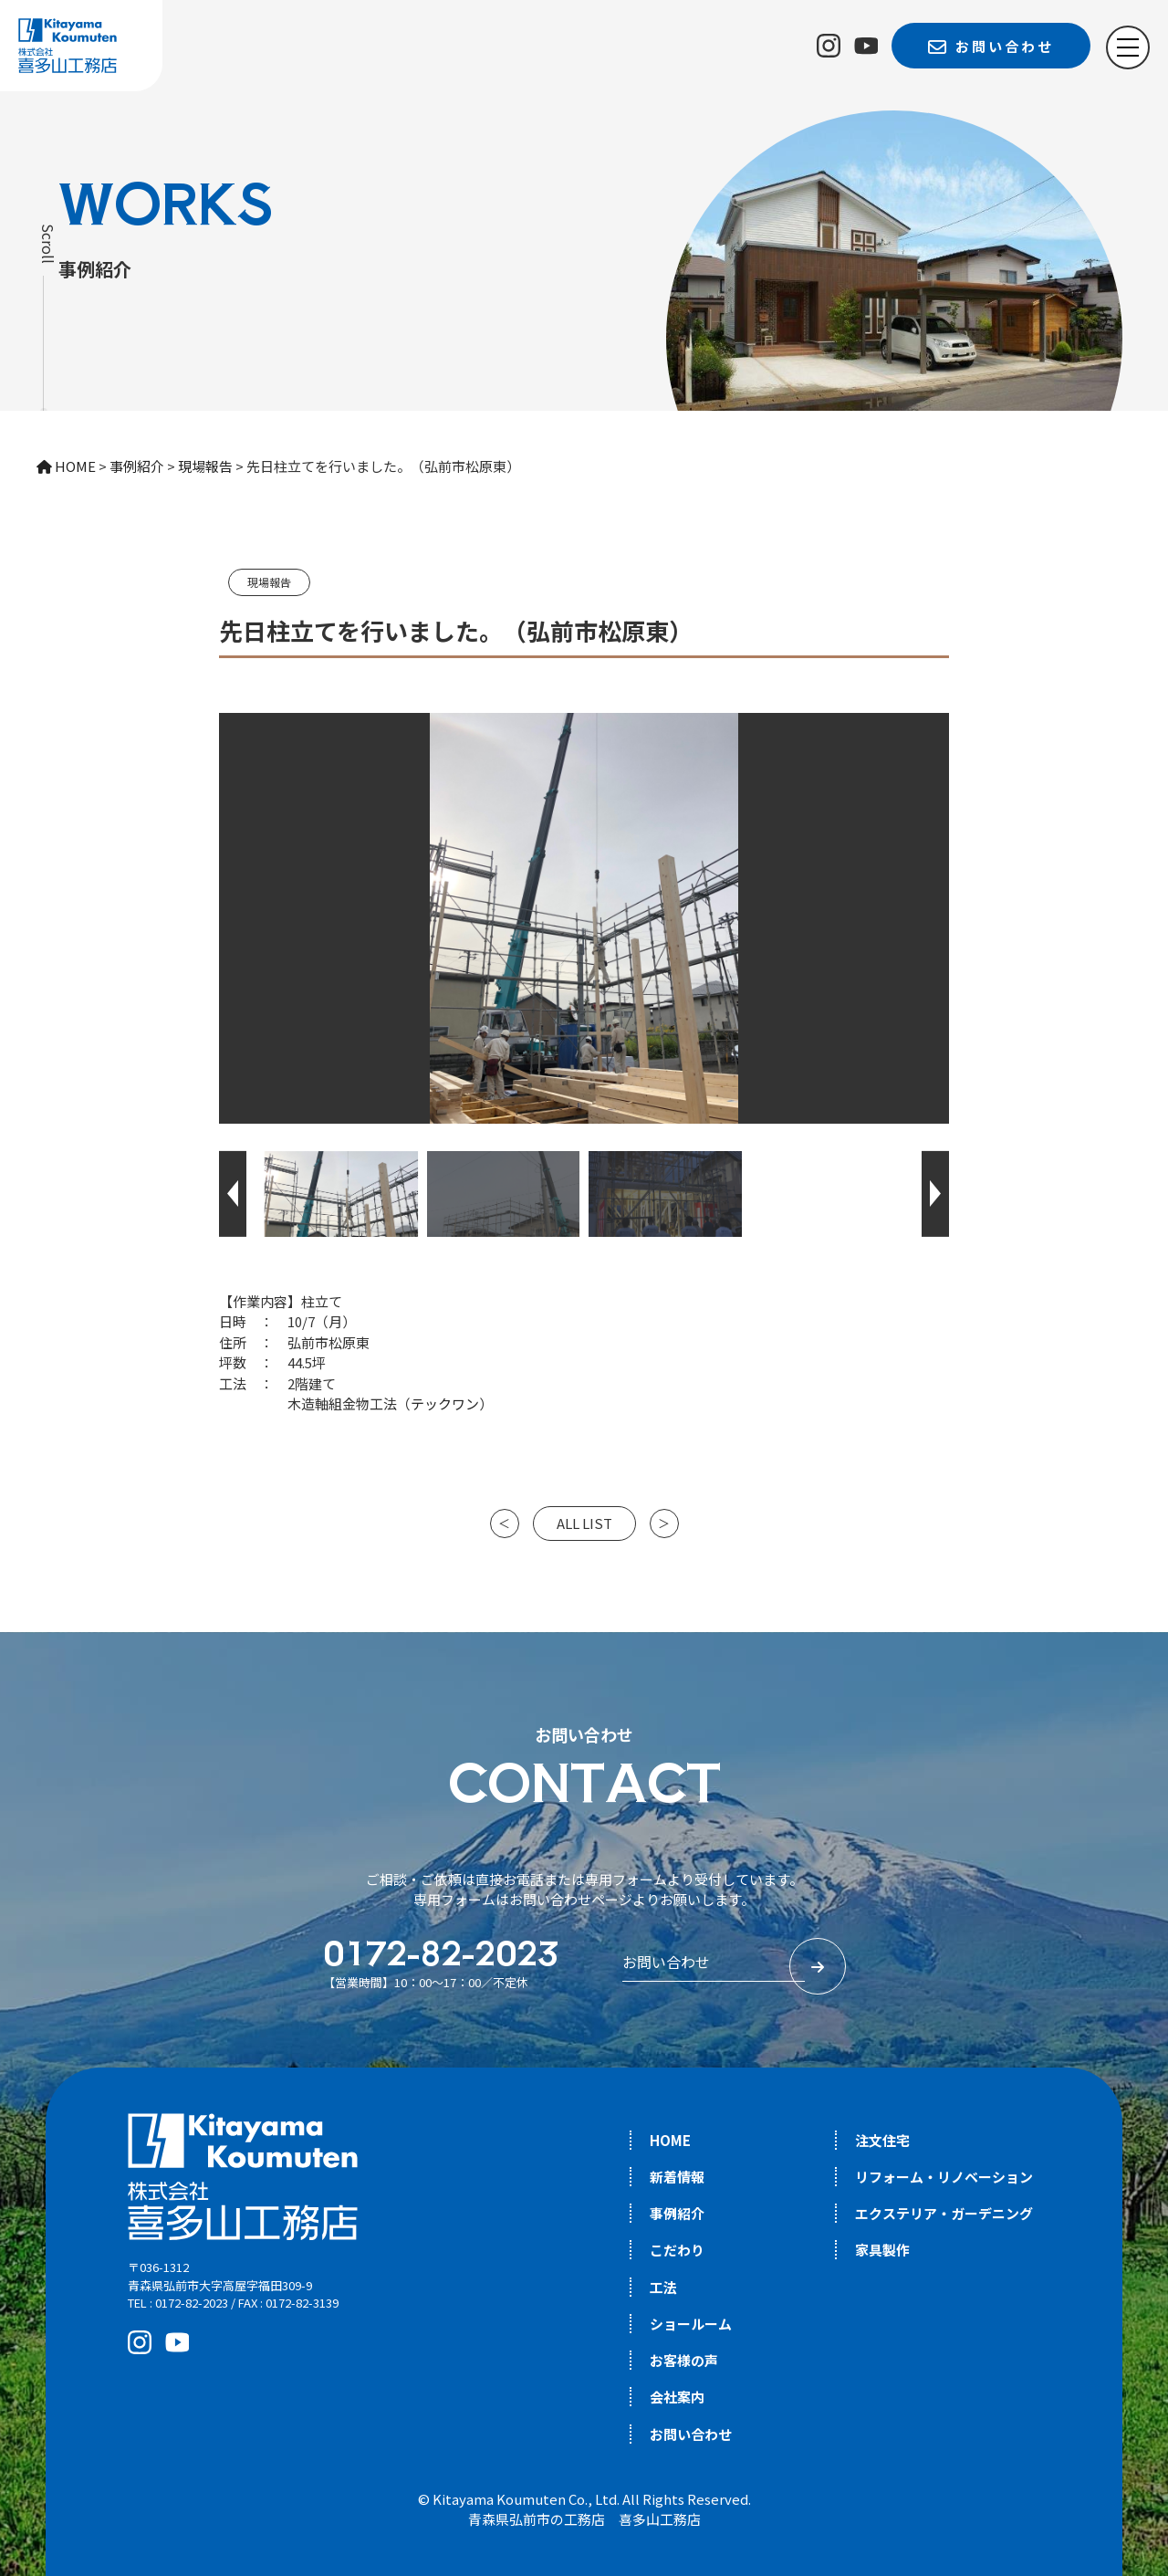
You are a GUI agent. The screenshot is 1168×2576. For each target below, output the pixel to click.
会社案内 (677, 2396)
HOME (670, 2140)
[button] (232, 1194)
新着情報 (677, 2176)
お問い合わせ (691, 2434)
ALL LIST (584, 1523)
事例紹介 (677, 2213)
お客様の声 (684, 2360)
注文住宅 (882, 2140)
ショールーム (691, 2323)
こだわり (677, 2249)
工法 (663, 2287)
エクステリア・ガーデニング (944, 2213)
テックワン (445, 1403)
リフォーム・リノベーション (944, 2176)
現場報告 (269, 582)
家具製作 (882, 2249)
